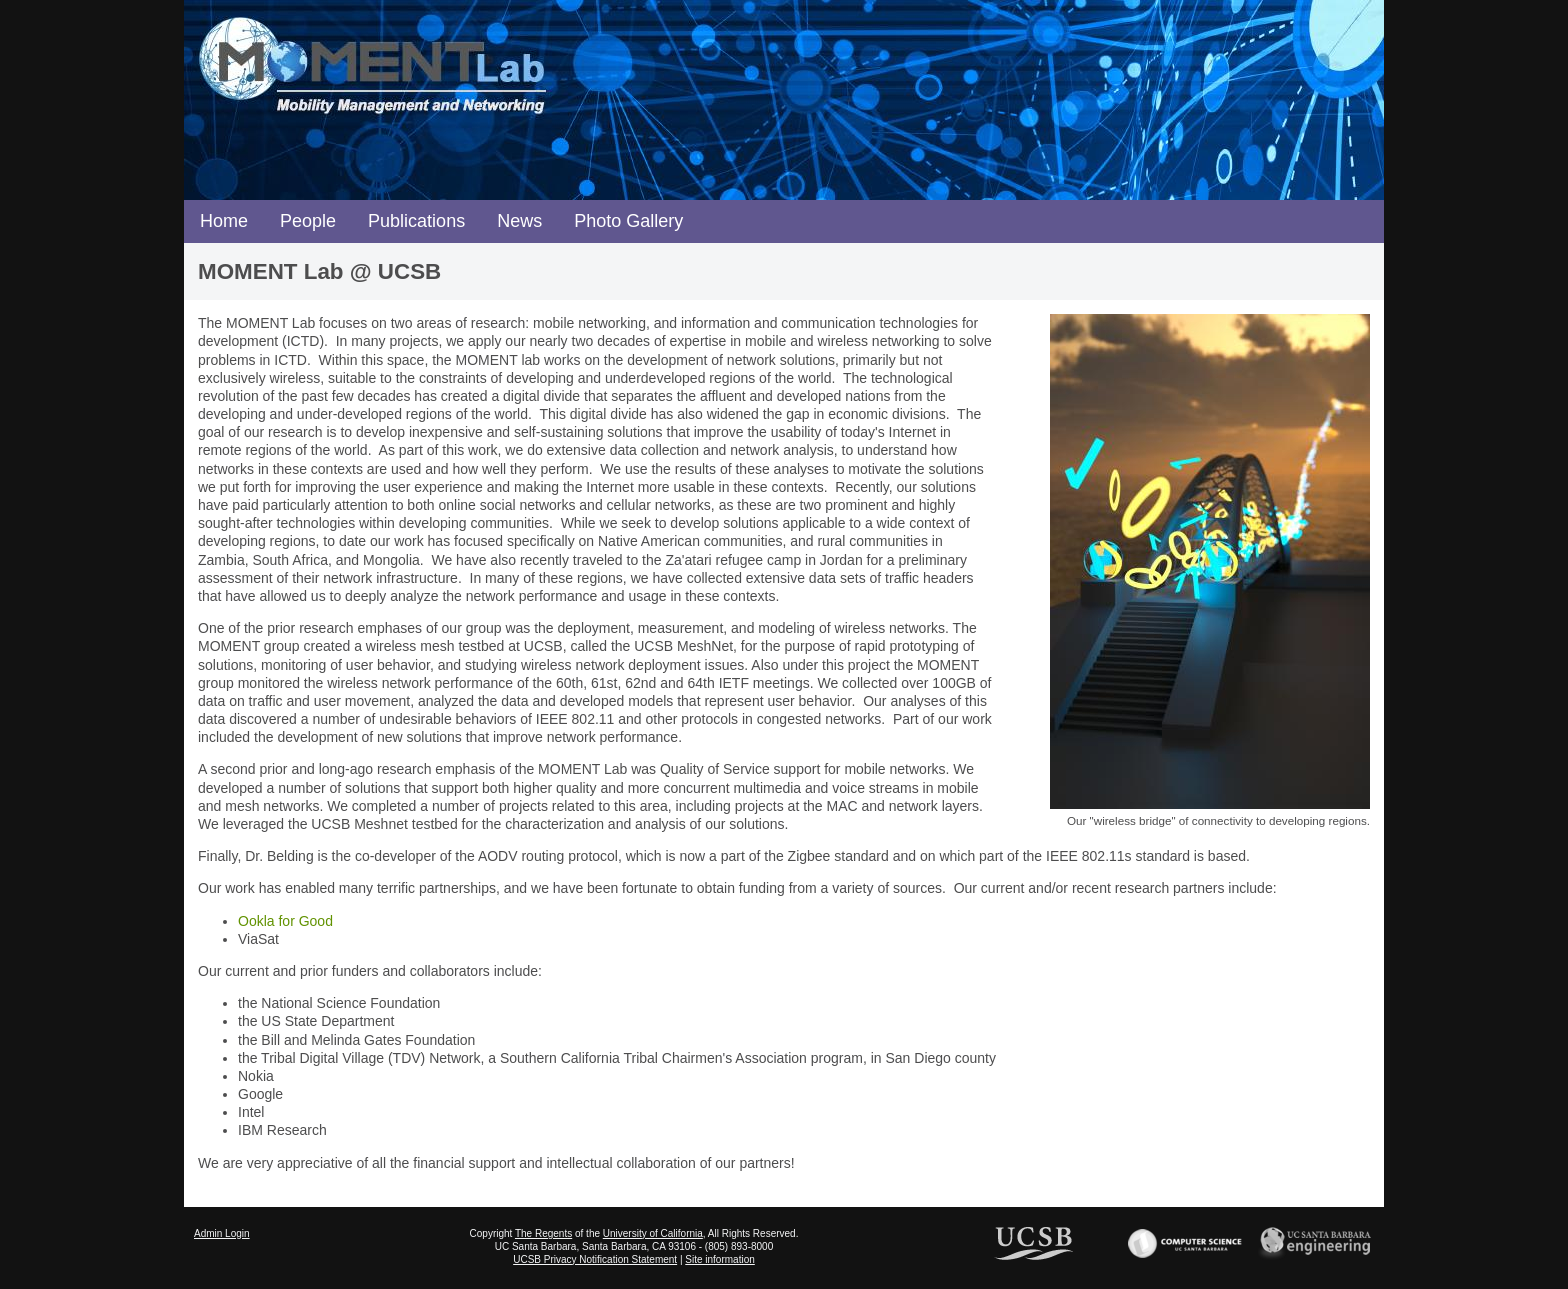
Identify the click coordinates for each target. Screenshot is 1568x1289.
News (519, 221)
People (308, 221)
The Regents (543, 1233)
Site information (719, 1259)
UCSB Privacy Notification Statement (595, 1259)
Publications (416, 221)
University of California (653, 1233)
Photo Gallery (628, 221)
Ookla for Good (285, 921)
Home (224, 221)
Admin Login (222, 1233)
